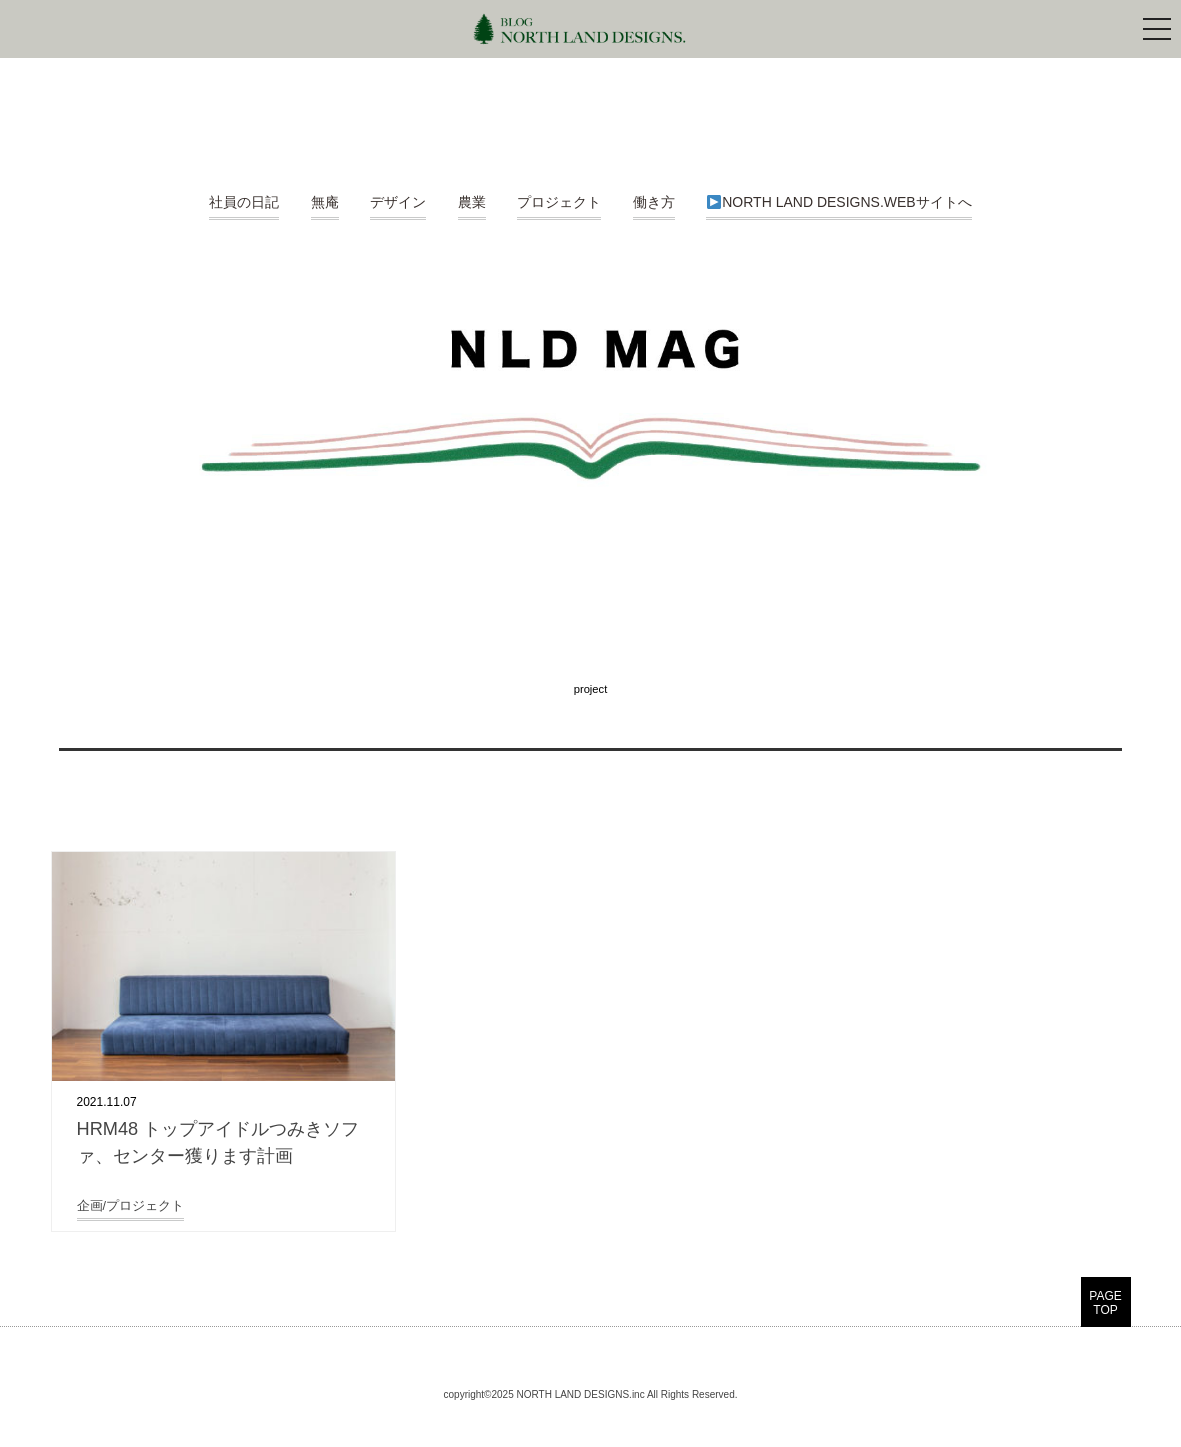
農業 (472, 202)
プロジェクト (559, 202)
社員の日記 (244, 202)
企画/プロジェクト (131, 1206)
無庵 (325, 202)
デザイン (398, 202)
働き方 (654, 202)
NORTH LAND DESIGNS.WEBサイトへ (839, 202)
